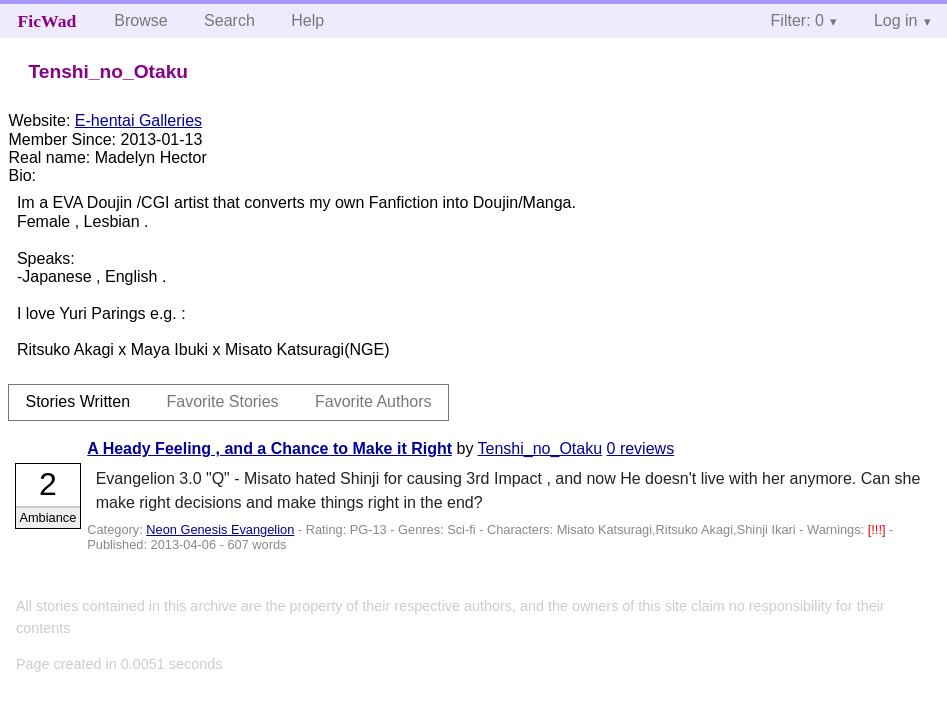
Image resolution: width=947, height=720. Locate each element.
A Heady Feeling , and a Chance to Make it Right (269, 448)
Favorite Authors (373, 401)
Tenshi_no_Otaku (540, 448)
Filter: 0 (797, 20)
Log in (896, 20)
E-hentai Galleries (138, 120)
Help (307, 20)
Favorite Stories (223, 401)
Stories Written (77, 401)
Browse (140, 20)
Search (229, 20)
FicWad (47, 21)
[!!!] (878, 529)
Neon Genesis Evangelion (220, 529)
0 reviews (641, 448)
